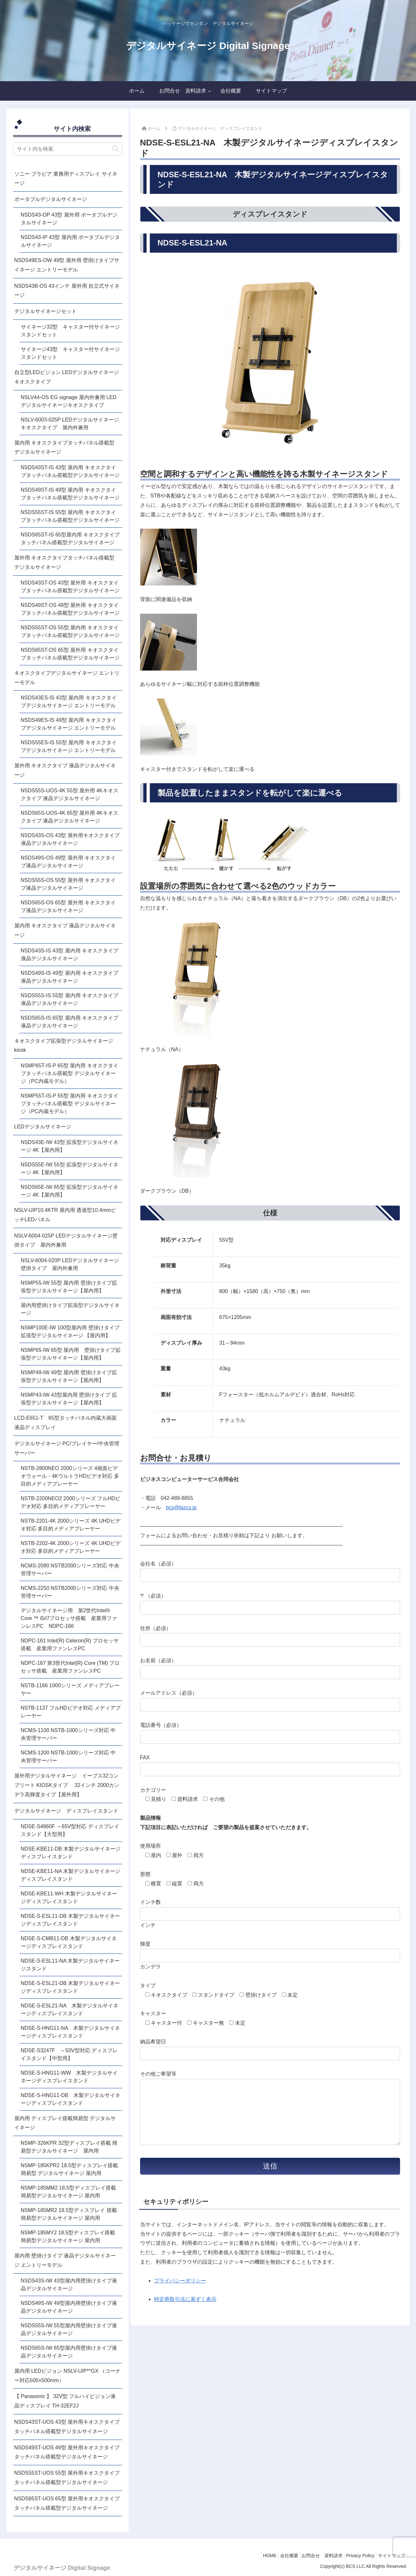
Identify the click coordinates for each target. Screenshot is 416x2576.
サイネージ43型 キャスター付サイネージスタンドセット (70, 353)
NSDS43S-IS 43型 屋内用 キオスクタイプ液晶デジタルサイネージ (70, 954)
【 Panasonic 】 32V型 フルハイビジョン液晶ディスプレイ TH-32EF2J (65, 2401)
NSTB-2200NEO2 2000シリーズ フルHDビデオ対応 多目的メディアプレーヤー (71, 1502)
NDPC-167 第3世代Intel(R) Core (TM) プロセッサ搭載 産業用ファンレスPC (70, 1667)
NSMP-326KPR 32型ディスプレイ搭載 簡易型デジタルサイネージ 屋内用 (69, 2147)
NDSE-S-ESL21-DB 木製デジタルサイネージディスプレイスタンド (70, 1987)
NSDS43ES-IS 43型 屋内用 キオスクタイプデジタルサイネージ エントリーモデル (69, 701)
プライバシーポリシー (180, 2293)
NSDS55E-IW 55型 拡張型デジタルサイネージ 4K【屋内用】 (69, 1168)
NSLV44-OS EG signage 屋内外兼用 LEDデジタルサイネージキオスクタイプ (69, 401)
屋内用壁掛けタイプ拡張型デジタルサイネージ (70, 1309)
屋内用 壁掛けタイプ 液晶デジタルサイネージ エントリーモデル (65, 2260)
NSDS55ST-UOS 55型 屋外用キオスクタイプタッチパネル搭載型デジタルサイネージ (67, 2477)
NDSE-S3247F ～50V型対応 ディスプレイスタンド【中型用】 (69, 2054)
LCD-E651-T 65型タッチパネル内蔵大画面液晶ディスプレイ (65, 1422)
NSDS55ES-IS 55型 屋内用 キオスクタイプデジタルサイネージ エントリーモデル (69, 746)
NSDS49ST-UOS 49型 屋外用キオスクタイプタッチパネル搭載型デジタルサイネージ (67, 2452)
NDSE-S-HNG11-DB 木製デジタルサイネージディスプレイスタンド (71, 2099)
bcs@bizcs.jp (181, 1507)
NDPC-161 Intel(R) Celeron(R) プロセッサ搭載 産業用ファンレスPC (70, 1644)
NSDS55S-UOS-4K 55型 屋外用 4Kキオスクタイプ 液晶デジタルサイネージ (70, 794)
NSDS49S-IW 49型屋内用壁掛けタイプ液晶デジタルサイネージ (69, 2307)
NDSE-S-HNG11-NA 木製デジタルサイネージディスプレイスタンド (70, 2032)
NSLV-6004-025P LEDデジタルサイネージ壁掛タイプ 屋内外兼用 (66, 1240)
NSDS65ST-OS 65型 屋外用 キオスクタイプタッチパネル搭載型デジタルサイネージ (70, 653)
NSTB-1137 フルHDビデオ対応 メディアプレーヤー (71, 1711)
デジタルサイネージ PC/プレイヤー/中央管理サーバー (67, 1448)
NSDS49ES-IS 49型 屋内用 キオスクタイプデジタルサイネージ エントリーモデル (69, 724)
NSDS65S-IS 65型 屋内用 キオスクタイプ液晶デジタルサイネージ (70, 1021)
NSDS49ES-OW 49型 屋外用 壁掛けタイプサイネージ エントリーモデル (67, 265)
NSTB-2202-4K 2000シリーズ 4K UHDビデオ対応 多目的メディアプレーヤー (71, 1547)
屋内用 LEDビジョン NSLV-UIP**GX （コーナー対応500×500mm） (67, 2375)
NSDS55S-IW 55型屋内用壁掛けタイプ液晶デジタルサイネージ (69, 2329)
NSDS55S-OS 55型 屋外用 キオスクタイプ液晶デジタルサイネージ (68, 884)
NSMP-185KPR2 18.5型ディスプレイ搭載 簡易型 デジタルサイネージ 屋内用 (69, 2169)
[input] (67, 149)
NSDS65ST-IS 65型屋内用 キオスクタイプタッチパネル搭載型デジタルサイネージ (70, 538)
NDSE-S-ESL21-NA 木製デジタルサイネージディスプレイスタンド (70, 2009)
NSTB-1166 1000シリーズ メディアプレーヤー (70, 1689)
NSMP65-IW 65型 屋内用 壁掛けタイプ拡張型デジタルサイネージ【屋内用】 (71, 1354)
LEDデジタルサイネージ (42, 1126)
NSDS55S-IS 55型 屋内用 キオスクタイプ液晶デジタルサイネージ (70, 999)
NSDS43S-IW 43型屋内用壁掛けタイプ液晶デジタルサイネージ (69, 2284)
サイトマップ (390, 2555)
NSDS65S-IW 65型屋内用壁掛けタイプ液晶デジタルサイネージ (69, 2351)
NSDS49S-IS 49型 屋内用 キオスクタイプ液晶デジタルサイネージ (70, 977)
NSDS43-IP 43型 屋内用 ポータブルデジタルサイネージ (70, 241)
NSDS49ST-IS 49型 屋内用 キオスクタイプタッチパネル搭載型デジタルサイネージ (70, 493)
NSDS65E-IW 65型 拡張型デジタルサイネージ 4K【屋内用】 (69, 1191)
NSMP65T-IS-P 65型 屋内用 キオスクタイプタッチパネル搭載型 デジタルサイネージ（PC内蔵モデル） (69, 1073)
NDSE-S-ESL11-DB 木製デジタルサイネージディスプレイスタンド (70, 1920)
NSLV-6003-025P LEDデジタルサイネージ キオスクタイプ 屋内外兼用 (71, 423)
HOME (254, 2555)
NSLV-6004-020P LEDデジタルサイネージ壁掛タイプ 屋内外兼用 (70, 1264)
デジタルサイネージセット (45, 311)
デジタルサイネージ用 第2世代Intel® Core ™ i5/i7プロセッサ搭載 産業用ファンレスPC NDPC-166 (69, 1618)
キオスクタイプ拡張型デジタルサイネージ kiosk (66, 1045)
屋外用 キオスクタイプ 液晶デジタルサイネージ (65, 770)
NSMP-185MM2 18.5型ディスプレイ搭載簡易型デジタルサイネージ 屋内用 (68, 2191)
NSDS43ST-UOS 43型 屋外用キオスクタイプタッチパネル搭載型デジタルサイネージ (67, 2426)
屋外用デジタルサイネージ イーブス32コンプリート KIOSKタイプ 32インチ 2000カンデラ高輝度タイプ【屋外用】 (67, 1785)
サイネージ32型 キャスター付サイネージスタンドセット (70, 330)
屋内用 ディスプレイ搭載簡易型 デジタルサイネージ (65, 2123)
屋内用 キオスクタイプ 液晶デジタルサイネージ (65, 930)
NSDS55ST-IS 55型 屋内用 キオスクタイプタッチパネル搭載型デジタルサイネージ (70, 516)
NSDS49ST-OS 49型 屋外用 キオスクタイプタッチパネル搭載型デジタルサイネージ (70, 609)
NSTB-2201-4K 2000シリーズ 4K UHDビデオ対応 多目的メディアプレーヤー (71, 1524)
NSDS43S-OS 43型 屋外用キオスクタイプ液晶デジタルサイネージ (70, 839)
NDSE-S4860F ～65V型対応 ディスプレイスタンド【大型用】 (70, 1830)
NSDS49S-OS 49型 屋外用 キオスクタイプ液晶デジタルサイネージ (68, 861)
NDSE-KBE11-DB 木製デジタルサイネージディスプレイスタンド (71, 1852)
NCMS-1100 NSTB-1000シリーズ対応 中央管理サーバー (68, 1734)
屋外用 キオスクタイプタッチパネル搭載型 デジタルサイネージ (64, 562)
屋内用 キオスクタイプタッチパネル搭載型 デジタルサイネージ (64, 447)
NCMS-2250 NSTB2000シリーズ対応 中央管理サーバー (70, 1592)
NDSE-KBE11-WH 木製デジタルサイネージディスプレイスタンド (69, 1897)
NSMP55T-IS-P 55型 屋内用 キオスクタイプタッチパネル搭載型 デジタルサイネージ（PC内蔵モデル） (69, 1103)
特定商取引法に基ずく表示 (185, 2312)
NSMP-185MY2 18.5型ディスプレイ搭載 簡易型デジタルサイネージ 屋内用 (68, 2236)
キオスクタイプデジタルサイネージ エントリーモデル (67, 677)
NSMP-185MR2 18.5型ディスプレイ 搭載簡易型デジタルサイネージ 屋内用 (69, 2214)
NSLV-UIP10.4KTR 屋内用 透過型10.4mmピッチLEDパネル (65, 1214)
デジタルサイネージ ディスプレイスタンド (66, 1811)
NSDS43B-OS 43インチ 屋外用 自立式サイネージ (67, 290)
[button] (115, 149)
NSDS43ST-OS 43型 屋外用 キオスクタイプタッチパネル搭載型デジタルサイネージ (70, 586)
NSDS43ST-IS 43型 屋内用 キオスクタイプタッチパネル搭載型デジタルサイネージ (70, 471)
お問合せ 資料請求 (313, 2555)
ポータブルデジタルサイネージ (50, 199)
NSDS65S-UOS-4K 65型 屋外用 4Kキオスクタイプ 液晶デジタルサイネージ (70, 816)
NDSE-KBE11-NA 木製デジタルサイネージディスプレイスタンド (71, 1875)
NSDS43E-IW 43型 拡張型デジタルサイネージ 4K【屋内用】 (69, 1146)
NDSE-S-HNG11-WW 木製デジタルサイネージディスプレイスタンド (69, 2076)
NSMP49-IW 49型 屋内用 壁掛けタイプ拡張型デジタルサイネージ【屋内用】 (69, 1376)
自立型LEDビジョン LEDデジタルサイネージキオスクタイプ (66, 377)
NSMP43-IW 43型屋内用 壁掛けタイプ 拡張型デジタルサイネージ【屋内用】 (69, 1398)
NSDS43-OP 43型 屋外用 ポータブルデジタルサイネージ (69, 218)
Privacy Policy (355, 2555)
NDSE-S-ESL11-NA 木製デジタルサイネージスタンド (70, 1964)
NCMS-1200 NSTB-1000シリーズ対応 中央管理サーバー (68, 1756)
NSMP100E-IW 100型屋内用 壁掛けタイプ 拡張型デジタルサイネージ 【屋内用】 (70, 1331)
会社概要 (277, 2555)
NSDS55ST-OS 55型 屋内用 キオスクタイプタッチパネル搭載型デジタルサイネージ (70, 631)
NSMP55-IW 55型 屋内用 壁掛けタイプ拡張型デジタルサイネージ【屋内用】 (69, 1286)
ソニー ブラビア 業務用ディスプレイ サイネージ (65, 178)
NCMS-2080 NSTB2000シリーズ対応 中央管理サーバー (70, 1569)
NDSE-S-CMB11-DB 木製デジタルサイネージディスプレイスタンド (69, 1942)
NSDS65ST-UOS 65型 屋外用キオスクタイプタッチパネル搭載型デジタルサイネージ (67, 2503)
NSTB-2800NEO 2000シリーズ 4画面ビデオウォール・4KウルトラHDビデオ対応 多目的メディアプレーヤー (70, 1476)
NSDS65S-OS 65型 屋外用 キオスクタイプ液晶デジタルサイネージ (68, 906)
